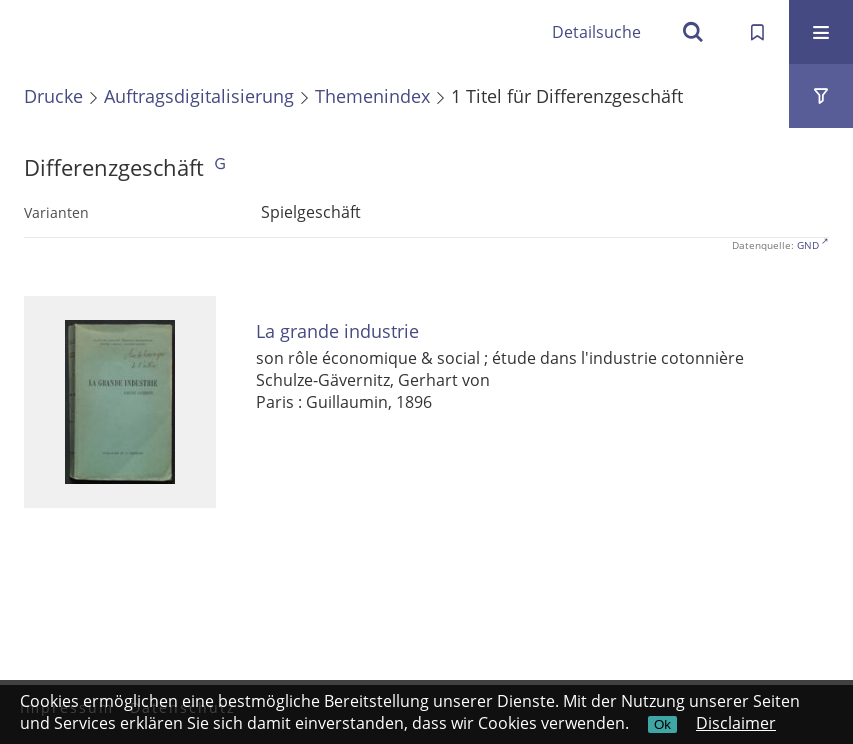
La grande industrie (337, 331)
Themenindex (372, 96)
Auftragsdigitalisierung (199, 96)
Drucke (53, 96)
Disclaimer (736, 723)
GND (808, 245)
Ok (662, 724)
